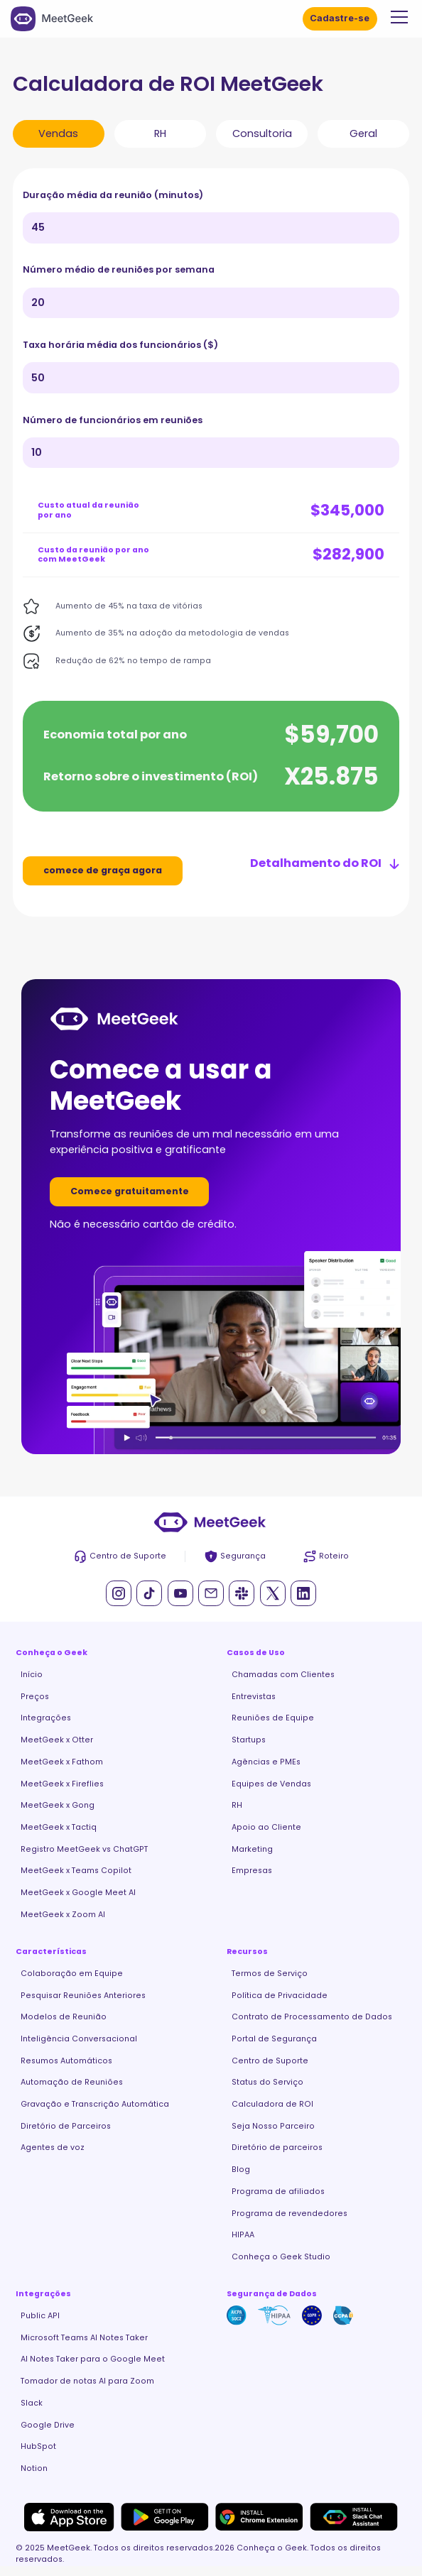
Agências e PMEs (266, 1762)
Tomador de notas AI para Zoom (87, 2381)
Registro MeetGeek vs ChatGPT (84, 1849)
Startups (249, 1740)
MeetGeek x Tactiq (59, 1827)
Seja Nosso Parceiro (273, 2126)
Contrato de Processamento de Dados (312, 2017)
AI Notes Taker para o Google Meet (93, 2359)
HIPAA (243, 2235)
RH (237, 1805)
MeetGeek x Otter (57, 1740)
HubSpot (38, 2446)
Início (32, 1674)
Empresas (252, 1870)
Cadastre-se (339, 18)
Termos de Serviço (270, 1973)
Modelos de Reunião (64, 2017)
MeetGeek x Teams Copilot (76, 1870)
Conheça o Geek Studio (281, 2257)
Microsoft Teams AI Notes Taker (84, 2337)
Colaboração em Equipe (72, 1973)
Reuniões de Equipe (273, 1718)
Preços (35, 1696)
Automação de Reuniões (72, 2082)
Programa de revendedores (289, 2213)
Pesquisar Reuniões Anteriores (83, 1995)
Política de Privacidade (280, 1995)
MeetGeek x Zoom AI (63, 1914)
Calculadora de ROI (272, 2104)
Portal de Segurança (274, 2039)
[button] (396, 17)
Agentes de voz (53, 2147)
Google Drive (48, 2425)
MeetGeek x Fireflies (62, 1784)
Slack (32, 2403)
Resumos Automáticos (66, 2061)
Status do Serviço (267, 2082)
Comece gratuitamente (129, 1191)
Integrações (46, 1718)
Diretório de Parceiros (66, 2126)
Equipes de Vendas (271, 1784)
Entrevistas (254, 1696)
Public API (40, 2315)
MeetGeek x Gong (57, 1805)
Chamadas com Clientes (283, 1674)
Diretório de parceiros (277, 2147)
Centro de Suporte (270, 2061)
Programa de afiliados (278, 2191)
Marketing (252, 1849)
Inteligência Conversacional (79, 2039)
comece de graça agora (102, 870)
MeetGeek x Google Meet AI (78, 1892)
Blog (241, 2169)
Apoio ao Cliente (266, 1827)
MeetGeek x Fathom (62, 1762)
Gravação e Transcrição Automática (95, 2104)
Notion (34, 2468)
